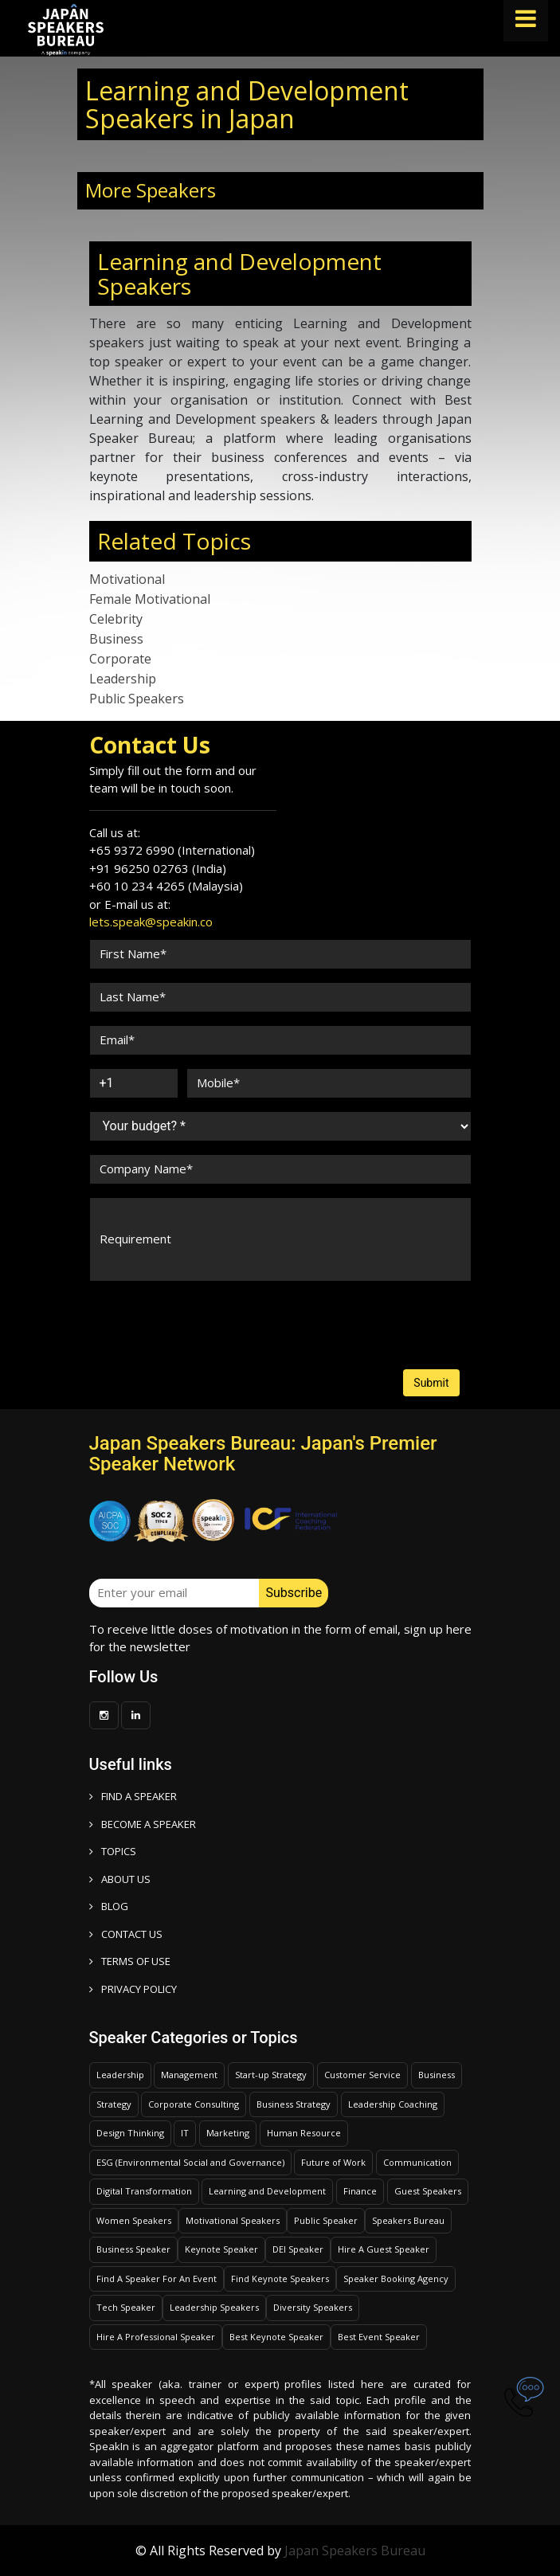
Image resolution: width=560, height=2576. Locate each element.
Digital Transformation (144, 2191)
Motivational (127, 579)
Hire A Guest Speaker (383, 2249)
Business (116, 639)
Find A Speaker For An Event (156, 2278)
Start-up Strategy (271, 2075)
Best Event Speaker (379, 2337)
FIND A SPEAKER (133, 1796)
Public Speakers (136, 698)
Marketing (227, 2133)
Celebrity (116, 619)
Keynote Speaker (221, 2249)
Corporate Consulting (193, 2104)
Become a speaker (142, 1824)
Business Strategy (294, 2104)
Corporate (120, 658)
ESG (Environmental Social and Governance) (190, 2162)
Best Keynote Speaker (276, 2337)
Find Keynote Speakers (280, 2278)
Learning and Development (267, 2191)
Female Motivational (149, 599)
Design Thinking (130, 2133)
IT (185, 2133)
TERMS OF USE (129, 1961)
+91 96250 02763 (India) (157, 868)
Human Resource (304, 2133)
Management (189, 2075)
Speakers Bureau (408, 2220)
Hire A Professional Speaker (155, 2337)
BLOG (108, 1906)
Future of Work (333, 2162)
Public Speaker (326, 2220)
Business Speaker (133, 2249)
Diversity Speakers (312, 2307)
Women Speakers (133, 2220)
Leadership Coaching (392, 2104)
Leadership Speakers (214, 2307)
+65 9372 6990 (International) (172, 850)
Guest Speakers (427, 2191)
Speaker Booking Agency (395, 2278)
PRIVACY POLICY (133, 1989)
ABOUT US (120, 1879)
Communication (417, 2162)
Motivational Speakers (233, 2220)
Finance (360, 2191)
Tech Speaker (125, 2307)
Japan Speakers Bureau (354, 2550)
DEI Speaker (297, 2249)
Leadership (122, 678)
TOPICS (112, 1851)
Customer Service (362, 2075)
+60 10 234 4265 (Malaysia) (166, 886)
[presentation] (149, 1309)
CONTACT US (126, 1934)
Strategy (113, 2104)
